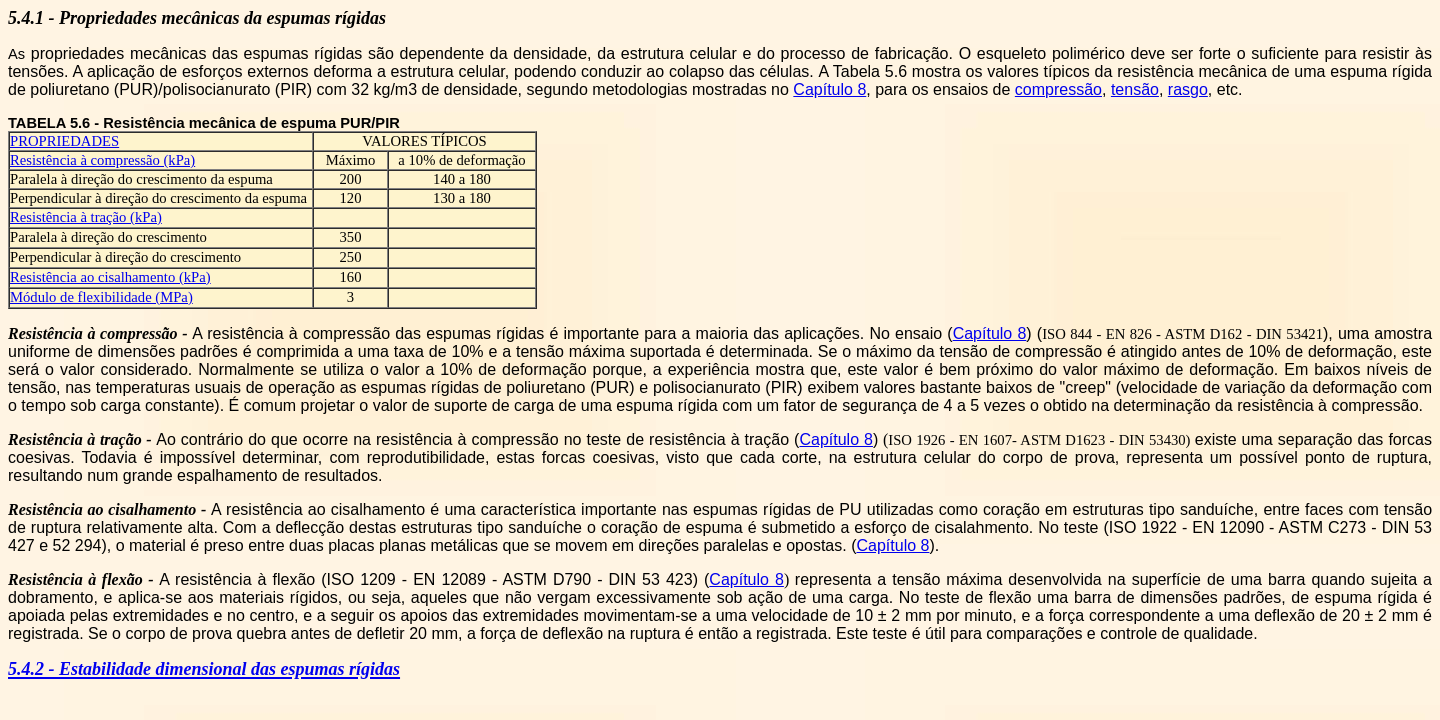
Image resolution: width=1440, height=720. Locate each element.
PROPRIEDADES (64, 141)
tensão (1135, 89)
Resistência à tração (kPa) (86, 217)
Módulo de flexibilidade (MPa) (101, 297)
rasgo (1188, 89)
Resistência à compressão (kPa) (102, 160)
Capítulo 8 (990, 333)
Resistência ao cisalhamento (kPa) (110, 277)
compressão (1058, 89)
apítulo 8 (835, 89)
